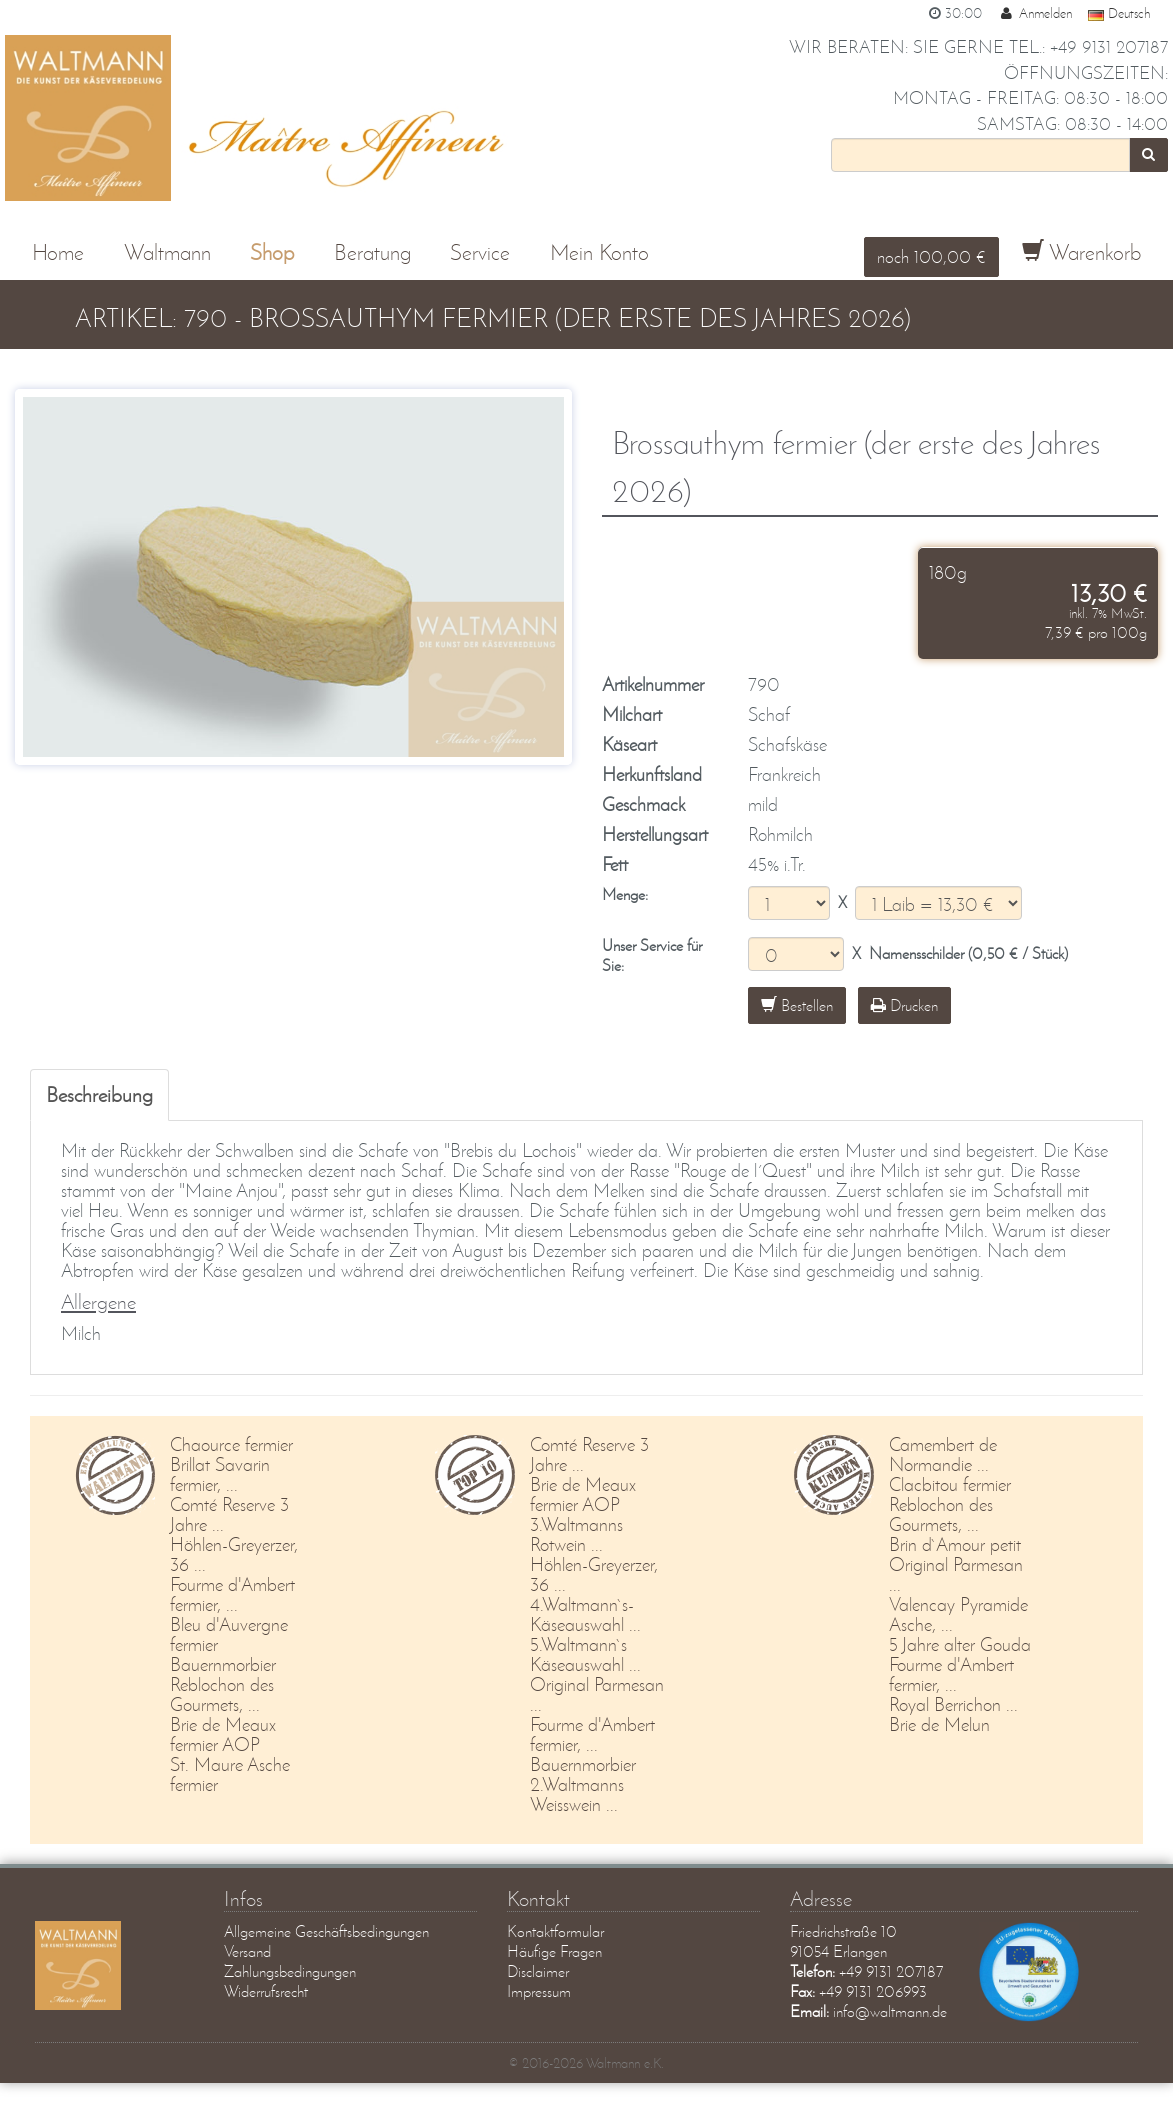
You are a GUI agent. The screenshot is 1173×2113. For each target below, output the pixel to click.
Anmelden (1035, 13)
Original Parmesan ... (597, 1694)
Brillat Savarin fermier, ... (220, 1474)
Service (480, 252)
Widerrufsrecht (266, 1991)
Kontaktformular (555, 1931)
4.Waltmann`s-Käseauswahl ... (585, 1614)
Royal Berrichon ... (953, 1704)
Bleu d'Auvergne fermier (229, 1634)
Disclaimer (538, 1971)
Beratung (372, 252)
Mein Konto (599, 252)
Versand (247, 1951)
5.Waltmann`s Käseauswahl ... (585, 1654)
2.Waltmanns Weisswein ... (577, 1794)
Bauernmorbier (223, 1664)
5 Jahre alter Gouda (960, 1644)
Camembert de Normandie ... (943, 1454)
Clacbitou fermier (950, 1484)
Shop (272, 252)
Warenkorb (1081, 252)
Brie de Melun (939, 1724)
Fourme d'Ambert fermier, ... (232, 1594)
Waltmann (167, 252)
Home (58, 252)
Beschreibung (99, 1093)
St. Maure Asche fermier (230, 1774)
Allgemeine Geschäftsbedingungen (326, 1931)
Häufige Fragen (554, 1951)
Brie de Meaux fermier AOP (223, 1734)
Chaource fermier (231, 1444)
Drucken (904, 1004)
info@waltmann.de (890, 2011)
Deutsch (1119, 13)
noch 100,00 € (931, 256)
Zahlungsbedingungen (290, 1971)
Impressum (539, 1991)
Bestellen (797, 1004)
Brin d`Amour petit (955, 1544)
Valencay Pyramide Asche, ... (958, 1614)
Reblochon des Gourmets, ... (222, 1694)
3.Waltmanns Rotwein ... (576, 1534)
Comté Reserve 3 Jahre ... (229, 1514)
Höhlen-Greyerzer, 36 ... (234, 1554)
